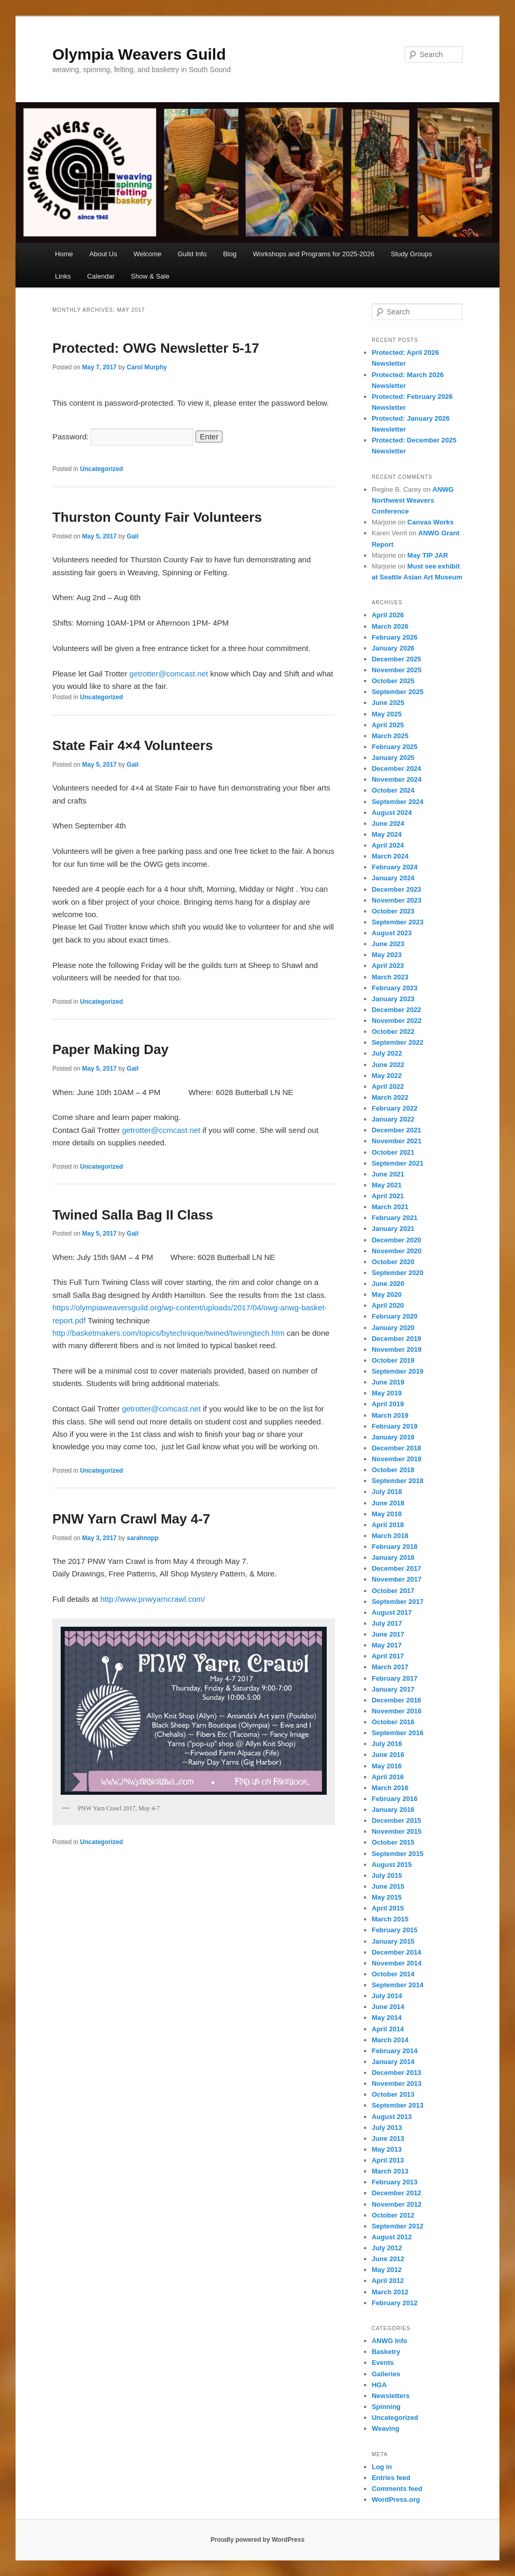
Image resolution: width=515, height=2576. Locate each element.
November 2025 (397, 670)
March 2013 (390, 2171)
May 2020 (387, 1294)
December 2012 (396, 2193)
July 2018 (387, 1491)
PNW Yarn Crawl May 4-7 (131, 1519)
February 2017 (394, 1678)
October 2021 (393, 1152)
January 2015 (393, 1941)
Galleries (386, 2374)
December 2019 (396, 1338)
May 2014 (387, 2017)
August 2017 (392, 1612)
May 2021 (387, 1185)
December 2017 (396, 1568)
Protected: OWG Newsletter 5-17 (155, 348)
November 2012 (397, 2204)
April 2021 (388, 1196)
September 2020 (398, 1273)
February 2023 (394, 988)
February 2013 (394, 2182)
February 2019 (394, 1426)
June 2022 (388, 1065)
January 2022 (393, 1119)
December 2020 (396, 1240)
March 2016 (390, 1788)
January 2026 (393, 648)
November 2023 (397, 900)
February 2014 (394, 2051)
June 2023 (388, 944)
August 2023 (392, 933)
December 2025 (396, 659)
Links (63, 276)
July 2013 (387, 2127)
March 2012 (390, 2292)
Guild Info (192, 254)
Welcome (147, 254)
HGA (379, 2385)
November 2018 (397, 1459)
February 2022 (394, 1108)
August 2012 (392, 2237)
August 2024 (392, 812)
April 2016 (388, 1777)
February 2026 (394, 637)
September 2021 (398, 1163)
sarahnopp (142, 1538)
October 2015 (393, 1842)
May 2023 (387, 955)
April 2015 (388, 1908)
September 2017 (398, 1601)
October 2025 (393, 681)
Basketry (386, 2352)
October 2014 (393, 1974)
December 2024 (396, 768)
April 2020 (388, 1305)
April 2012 (388, 2280)
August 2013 (392, 2117)
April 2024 (388, 845)
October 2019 (393, 1360)
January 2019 (393, 1437)
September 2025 (398, 692)
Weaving (385, 2428)
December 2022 (396, 1010)
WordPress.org (396, 2499)
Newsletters (391, 2396)
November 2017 (397, 1579)
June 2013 (388, 2138)
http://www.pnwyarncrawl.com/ (152, 1599)
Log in (382, 2467)
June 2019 (388, 1382)
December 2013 (396, 2072)
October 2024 (393, 790)
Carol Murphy (146, 367)
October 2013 (393, 2094)
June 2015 (388, 1886)
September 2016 (398, 1733)
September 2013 (398, 2105)
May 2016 (387, 1766)
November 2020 (397, 1251)
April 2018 (388, 1525)
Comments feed (397, 2488)
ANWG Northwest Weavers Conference (413, 500)
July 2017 (387, 1623)
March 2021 (390, 1207)
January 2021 (393, 1228)
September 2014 (398, 1985)
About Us (103, 254)
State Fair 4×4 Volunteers (132, 745)
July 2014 (387, 1996)
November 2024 (397, 779)
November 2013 (397, 2083)
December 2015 (396, 1820)
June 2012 (388, 2259)
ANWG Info (390, 2341)
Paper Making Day (110, 1049)
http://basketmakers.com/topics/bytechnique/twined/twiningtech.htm (169, 1332)
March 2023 (390, 977)
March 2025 (390, 736)
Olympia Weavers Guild (139, 54)
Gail (132, 536)
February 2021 (394, 1218)
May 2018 (387, 1514)
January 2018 (393, 1557)
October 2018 (393, 1470)
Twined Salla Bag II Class (132, 1215)
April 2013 (388, 2160)
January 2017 (393, 1689)
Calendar (101, 276)
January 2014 (393, 2062)
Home (64, 254)
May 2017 (387, 1645)
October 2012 (393, 2215)
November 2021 (397, 1141)
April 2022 (388, 1086)
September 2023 (398, 922)
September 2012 (398, 2226)
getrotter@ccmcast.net (161, 1130)
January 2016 (393, 1809)
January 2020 (393, 1328)
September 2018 (398, 1481)
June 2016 (388, 1754)
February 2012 (394, 2303)
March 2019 (390, 1415)
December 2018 (396, 1448)
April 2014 (388, 2029)
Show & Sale (150, 276)
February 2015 (394, 1930)
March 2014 (390, 2040)
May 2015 (387, 1897)
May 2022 (387, 1075)
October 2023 (393, 911)
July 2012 (387, 2248)
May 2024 (387, 834)
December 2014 (396, 1952)
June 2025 (388, 703)
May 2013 (387, 2149)
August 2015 (392, 1864)
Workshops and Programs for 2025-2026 (313, 254)
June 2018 (388, 1503)
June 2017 (388, 1634)
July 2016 (387, 1744)
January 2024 (393, 878)
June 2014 (388, 2007)
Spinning (386, 2407)
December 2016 (396, 1700)
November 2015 (397, 1831)
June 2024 (388, 823)
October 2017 (393, 1591)
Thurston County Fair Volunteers (157, 517)
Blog (229, 254)
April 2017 (388, 1656)
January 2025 (393, 757)
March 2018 (390, 1536)
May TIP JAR (427, 555)
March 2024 (390, 856)
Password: (122, 436)
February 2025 (394, 747)
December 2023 (396, 889)
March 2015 (390, 1919)
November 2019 (397, 1349)
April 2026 (388, 615)
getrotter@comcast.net (168, 673)
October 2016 (393, 1722)
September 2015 (398, 1854)
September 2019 (398, 1371)
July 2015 (387, 1875)
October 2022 (393, 1031)
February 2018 (394, 1546)
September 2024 (398, 802)
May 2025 (387, 714)
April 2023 (388, 966)
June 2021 (388, 1174)
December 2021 (396, 1130)
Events (383, 2362)
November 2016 (397, 1711)
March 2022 (390, 1097)
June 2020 (388, 1283)
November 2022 (397, 1020)
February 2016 (394, 1799)
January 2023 (393, 999)
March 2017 (390, 1667)
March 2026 (390, 626)
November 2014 (397, 1963)
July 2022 (387, 1053)
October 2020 (393, 1262)
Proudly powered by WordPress (257, 2539)
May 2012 (387, 2270)
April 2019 (388, 1404)
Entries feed (391, 2478)
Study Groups (412, 254)
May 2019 (387, 1393)
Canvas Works (430, 522)
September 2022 (398, 1042)
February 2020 (394, 1316)
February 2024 (394, 867)
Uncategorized (101, 469)
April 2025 (388, 725)
